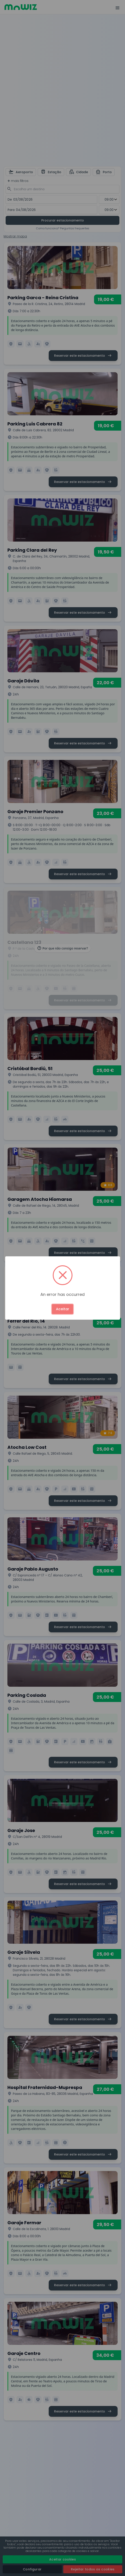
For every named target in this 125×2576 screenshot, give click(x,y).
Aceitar (62, 1309)
